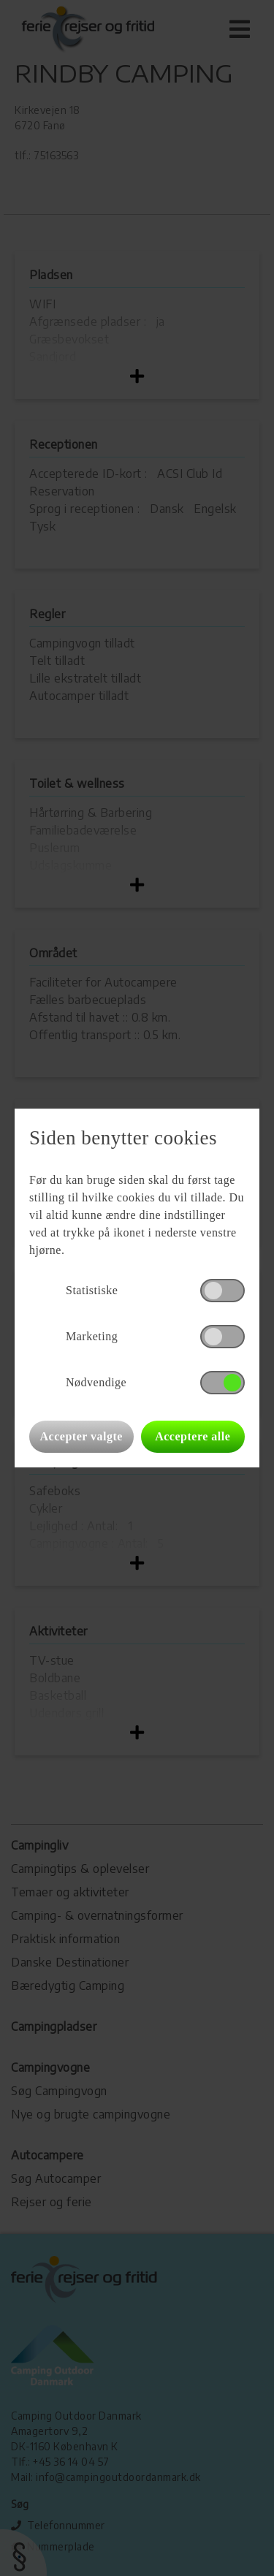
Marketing (92, 1336)
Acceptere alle (192, 1436)
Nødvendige (96, 1382)
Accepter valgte (81, 1436)
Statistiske (92, 1290)
